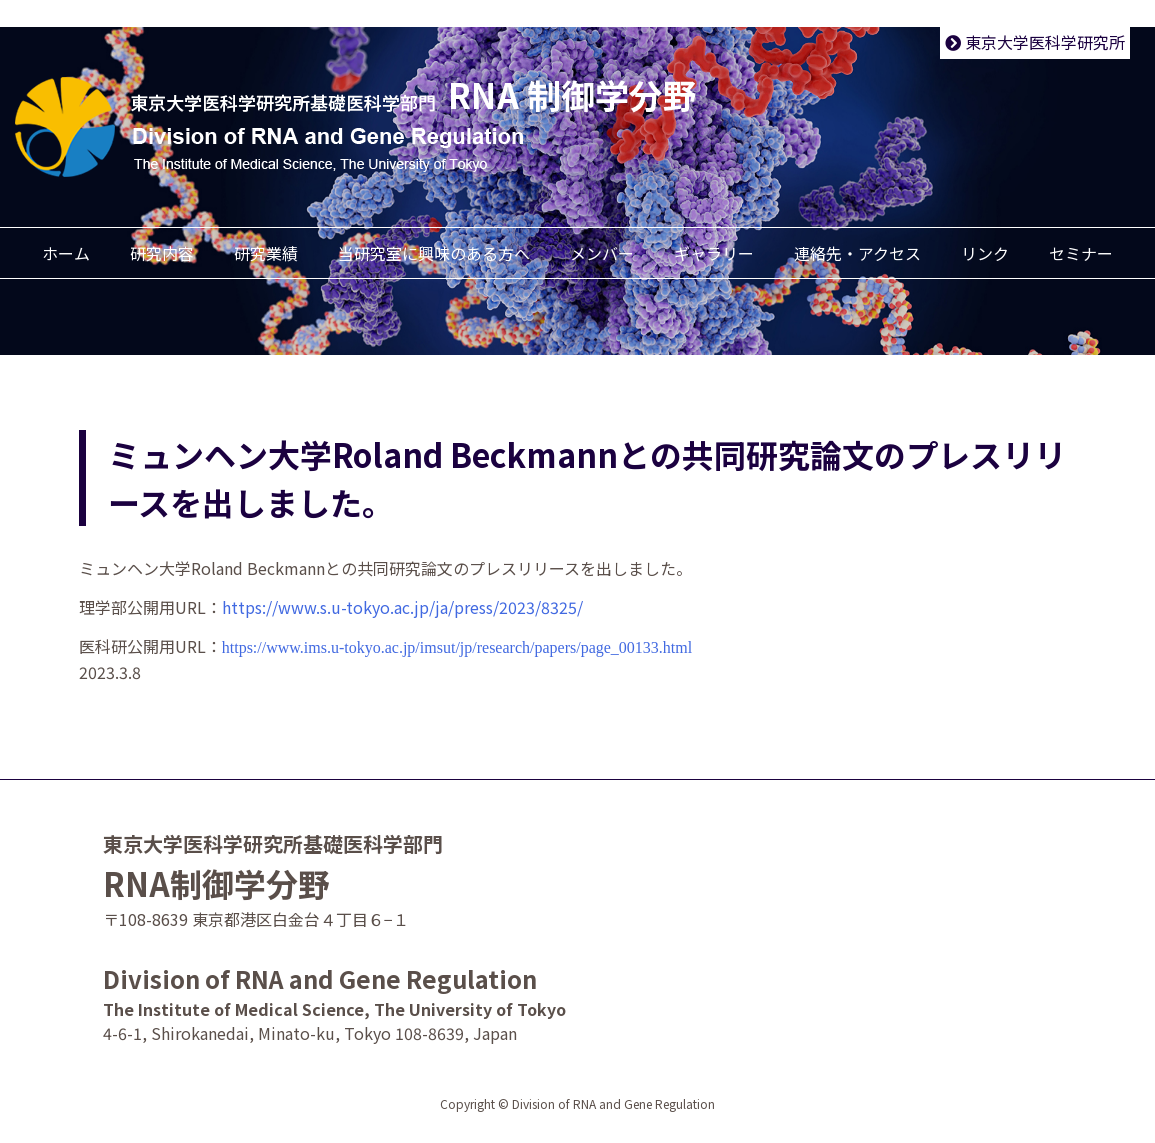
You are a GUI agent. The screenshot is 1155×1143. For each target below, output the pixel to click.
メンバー (602, 253)
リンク (985, 253)
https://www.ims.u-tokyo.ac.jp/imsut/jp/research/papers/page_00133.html (457, 647)
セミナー (1081, 253)
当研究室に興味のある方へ (434, 253)
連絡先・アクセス (857, 253)
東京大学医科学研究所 (1035, 42)
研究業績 (266, 253)
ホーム (66, 253)
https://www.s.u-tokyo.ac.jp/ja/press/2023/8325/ (402, 607)
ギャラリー (714, 253)
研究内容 (162, 253)
